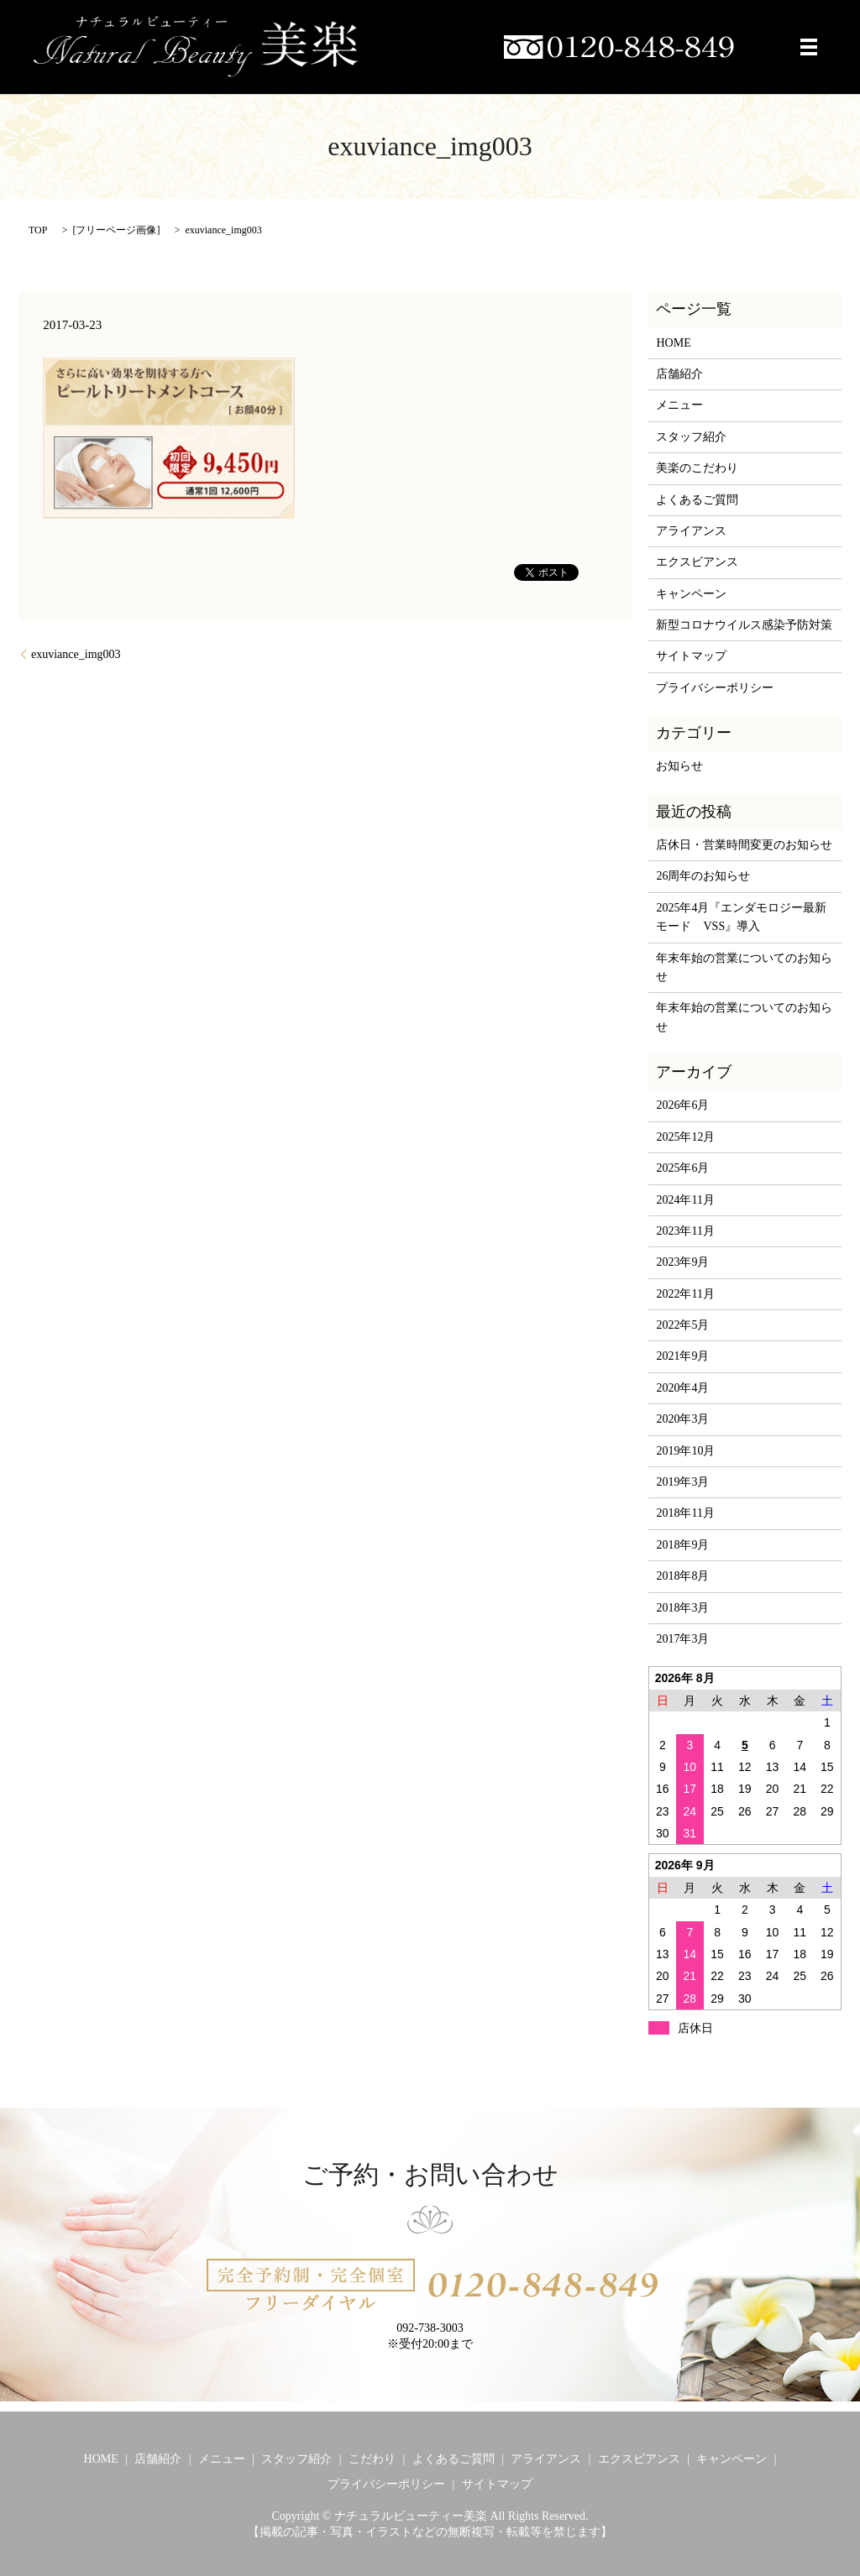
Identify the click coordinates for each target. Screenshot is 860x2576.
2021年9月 (682, 1356)
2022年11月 (685, 1294)
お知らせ (679, 766)
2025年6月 (682, 1168)
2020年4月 (682, 1388)
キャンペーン (691, 594)
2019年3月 (682, 1482)
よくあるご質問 (697, 500)
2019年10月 (685, 1451)
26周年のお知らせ (703, 876)
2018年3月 (682, 1608)
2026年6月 (682, 1105)
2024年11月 (685, 1200)
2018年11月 (685, 1513)
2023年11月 (685, 1231)
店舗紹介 (679, 374)
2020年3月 (682, 1419)
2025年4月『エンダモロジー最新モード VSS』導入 (741, 917)
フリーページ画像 (116, 230)
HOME (673, 343)
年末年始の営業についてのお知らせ (744, 967)
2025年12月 (685, 1137)
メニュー (679, 405)
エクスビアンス (697, 562)
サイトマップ (691, 656)
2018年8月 (682, 1576)
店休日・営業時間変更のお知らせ (744, 845)
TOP (38, 230)
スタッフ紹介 (691, 437)
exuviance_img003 (76, 654)
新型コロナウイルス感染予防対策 (744, 625)
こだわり (372, 2459)
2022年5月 (682, 1325)
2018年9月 (682, 1545)
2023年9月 (682, 1262)
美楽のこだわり (697, 468)
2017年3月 (682, 1639)
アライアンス (691, 531)
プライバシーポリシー (714, 688)
